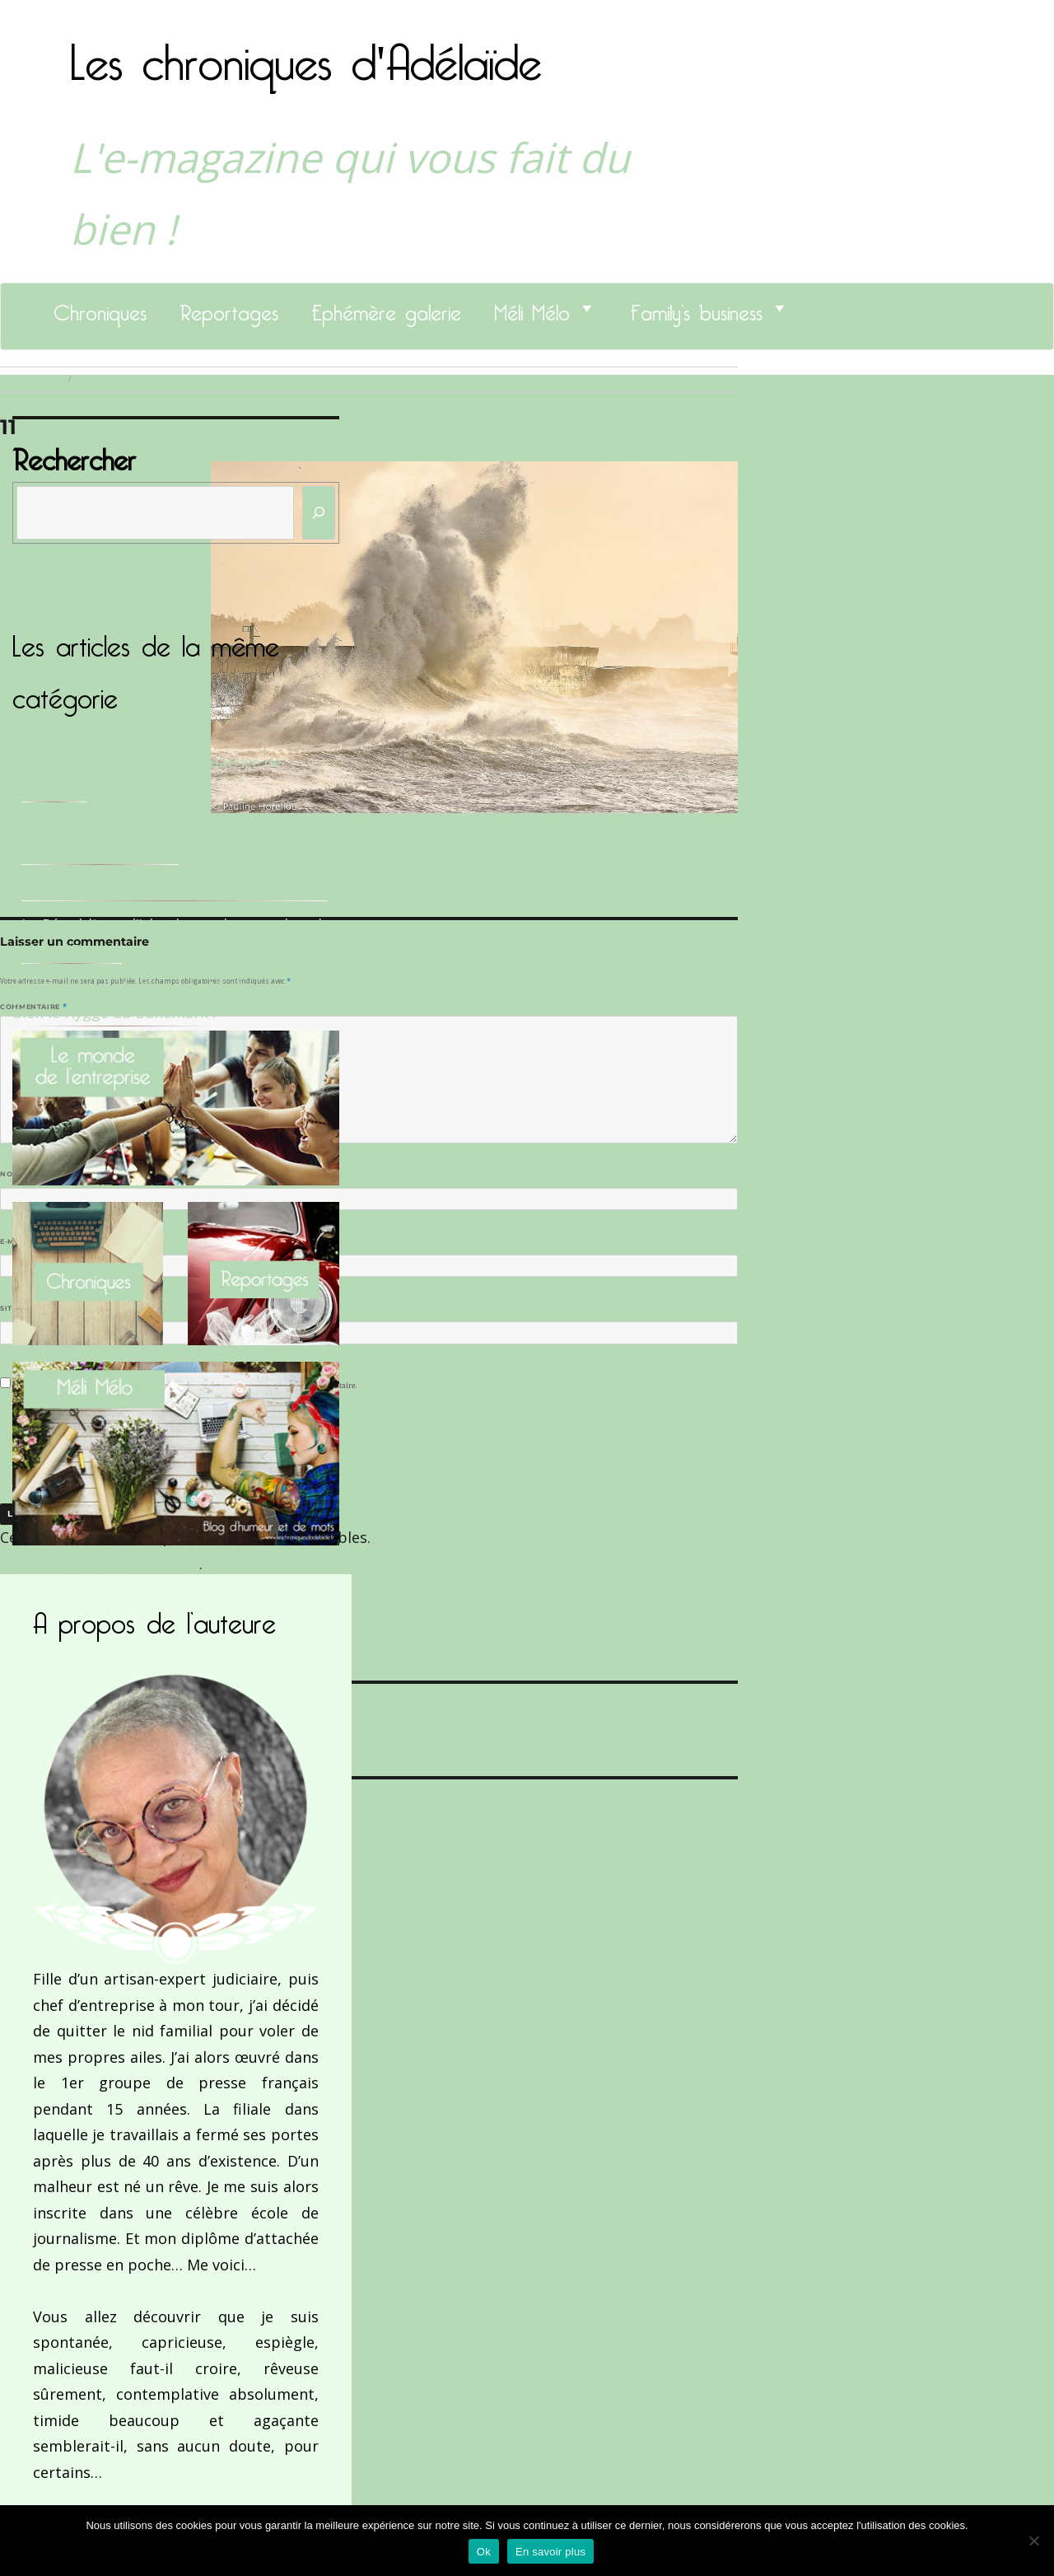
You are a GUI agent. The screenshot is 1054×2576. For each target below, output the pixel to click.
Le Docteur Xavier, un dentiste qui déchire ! (174, 887)
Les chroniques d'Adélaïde (306, 52)
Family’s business (696, 308)
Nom (13, 1174)
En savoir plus (550, 2552)
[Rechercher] (318, 513)
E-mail (17, 1241)
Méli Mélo (532, 308)
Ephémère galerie (386, 308)
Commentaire (33, 1007)
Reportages (229, 308)
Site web (18, 1308)
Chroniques (100, 308)
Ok (484, 2552)
